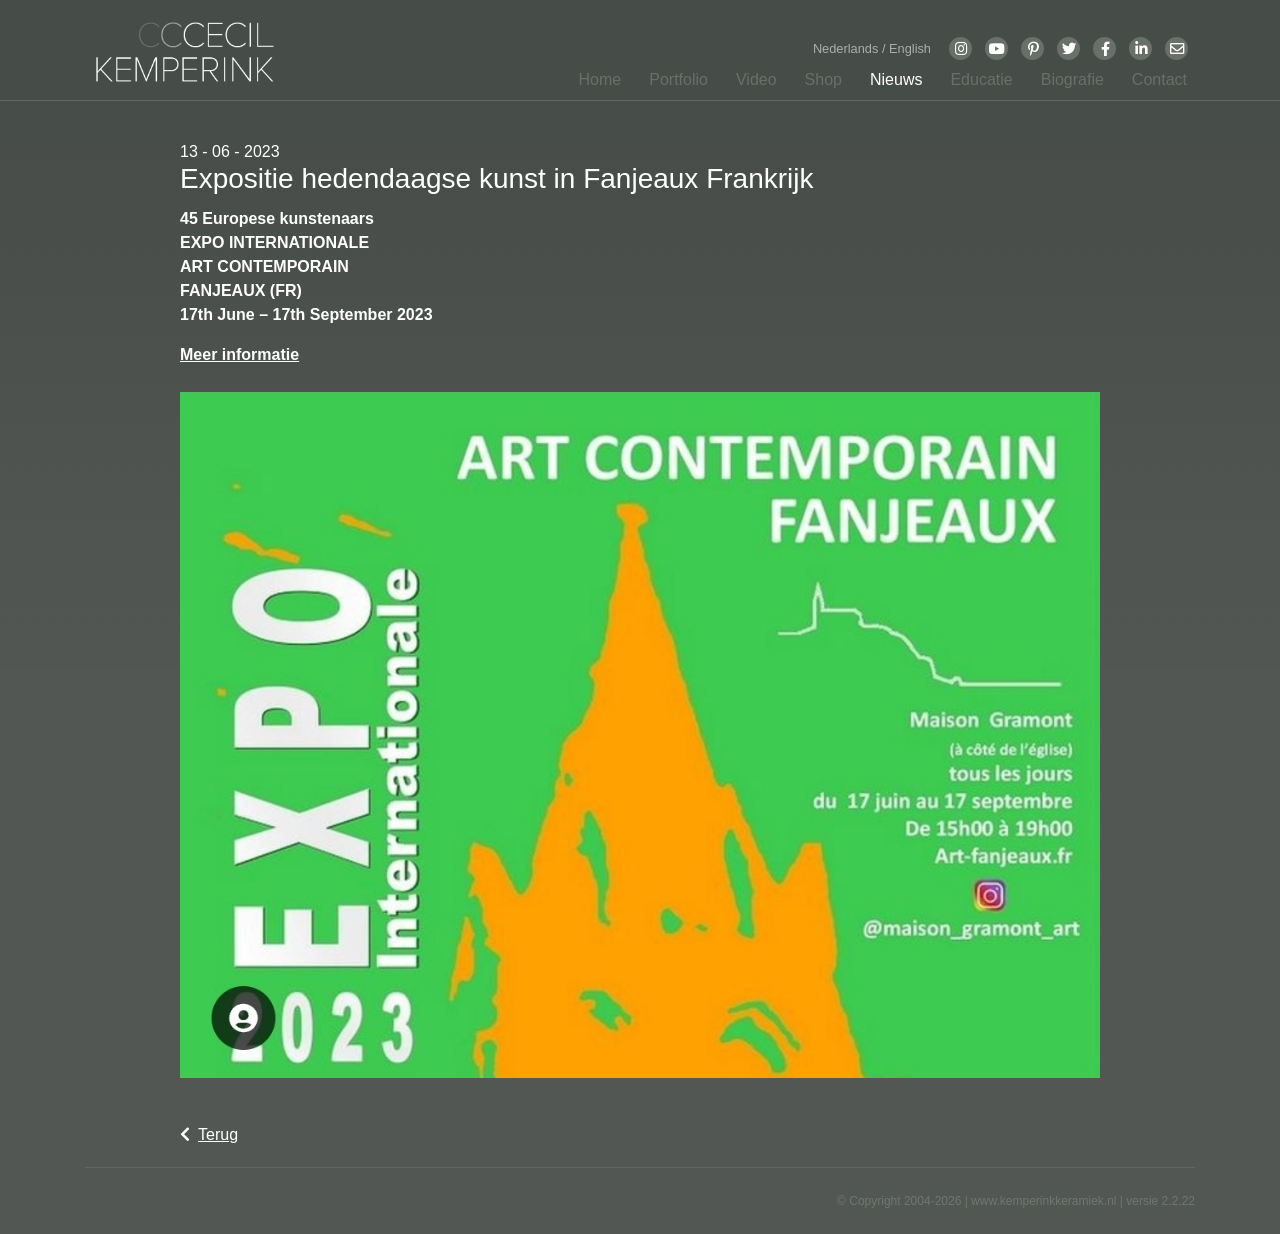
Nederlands (847, 48)
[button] (672, 84)
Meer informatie (239, 354)
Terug (209, 1134)
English (910, 48)
